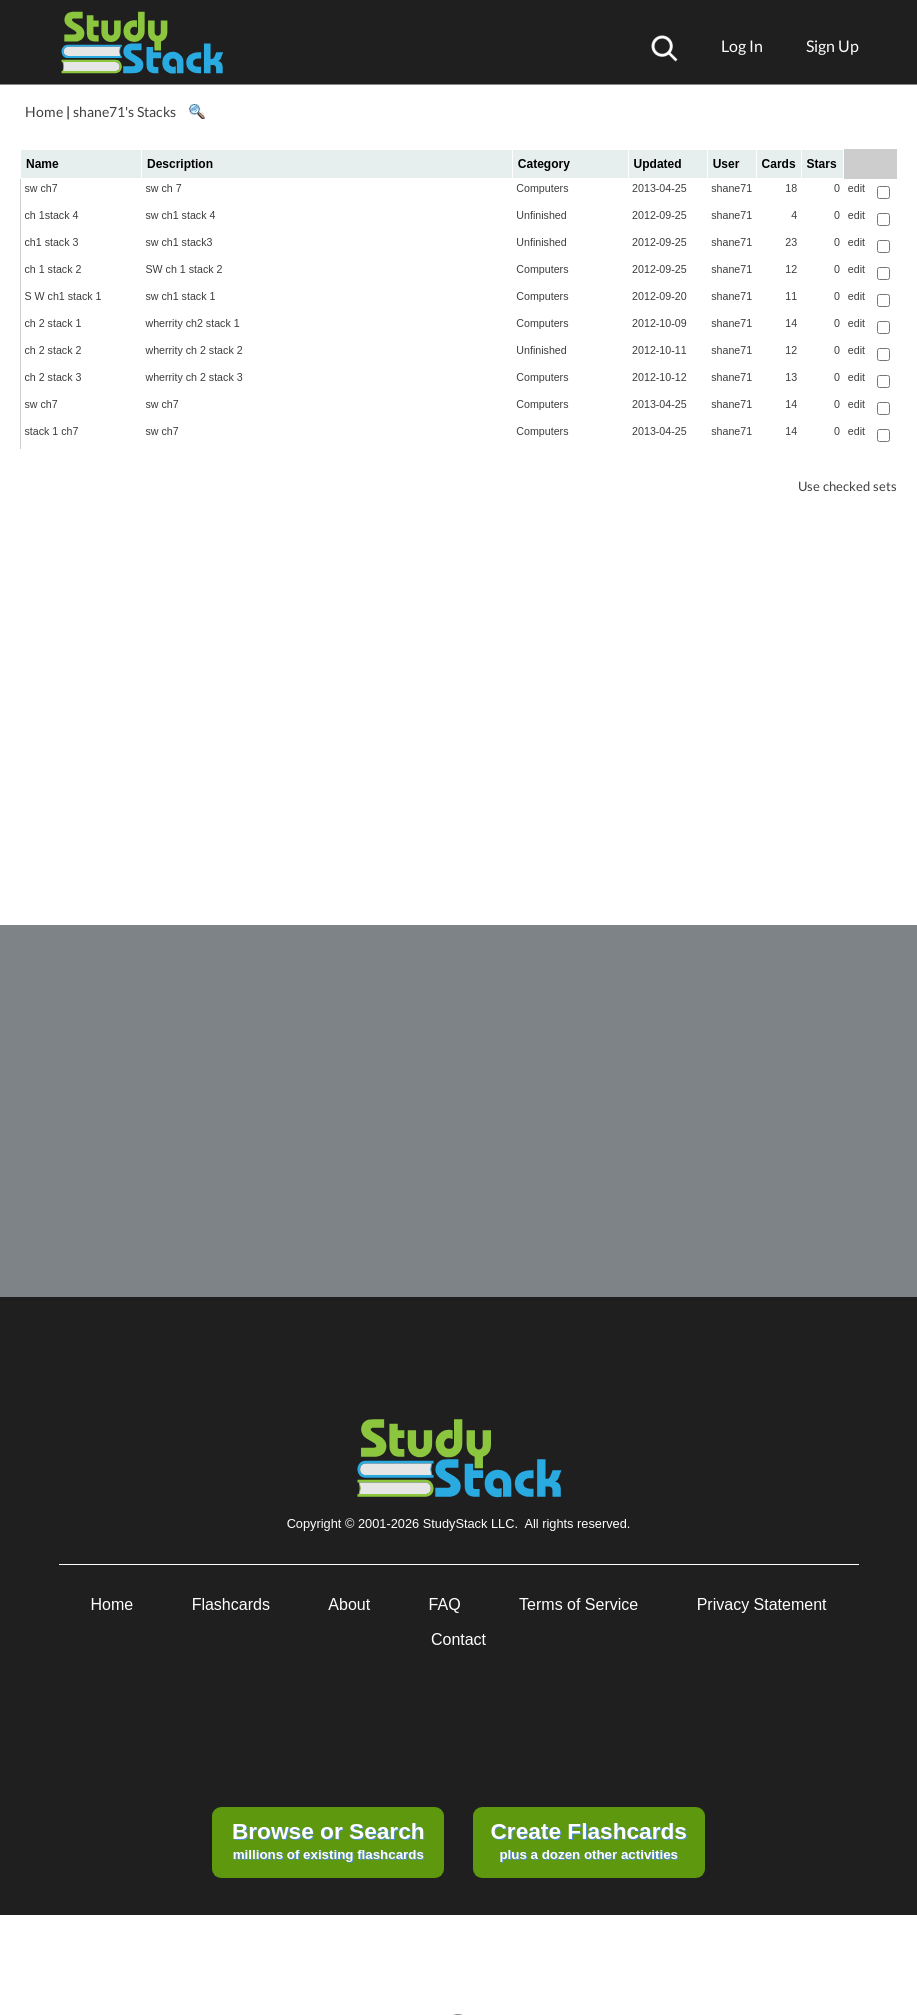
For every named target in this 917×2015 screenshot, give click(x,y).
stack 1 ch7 (52, 431)
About (349, 1604)
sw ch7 (41, 188)
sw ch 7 (163, 188)
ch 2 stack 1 (53, 323)
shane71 (731, 188)
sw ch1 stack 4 (180, 215)
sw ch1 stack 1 (180, 296)
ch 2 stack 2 (53, 350)
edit (856, 188)
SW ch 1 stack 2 (183, 269)
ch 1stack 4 (52, 215)
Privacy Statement (762, 1604)
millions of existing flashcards (328, 1840)
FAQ (445, 1604)
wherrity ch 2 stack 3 (193, 377)
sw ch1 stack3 (178, 242)
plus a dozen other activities (588, 1840)
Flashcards (231, 1604)
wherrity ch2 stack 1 (192, 323)
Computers (542, 188)
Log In (742, 45)
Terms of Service (578, 1604)
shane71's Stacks (124, 111)
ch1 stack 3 (52, 242)
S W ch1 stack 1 (63, 296)
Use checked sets (847, 486)
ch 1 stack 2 (53, 269)
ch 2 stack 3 (53, 377)
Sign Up (832, 45)
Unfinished (541, 215)
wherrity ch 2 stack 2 (193, 350)
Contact (458, 1639)
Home (44, 111)
